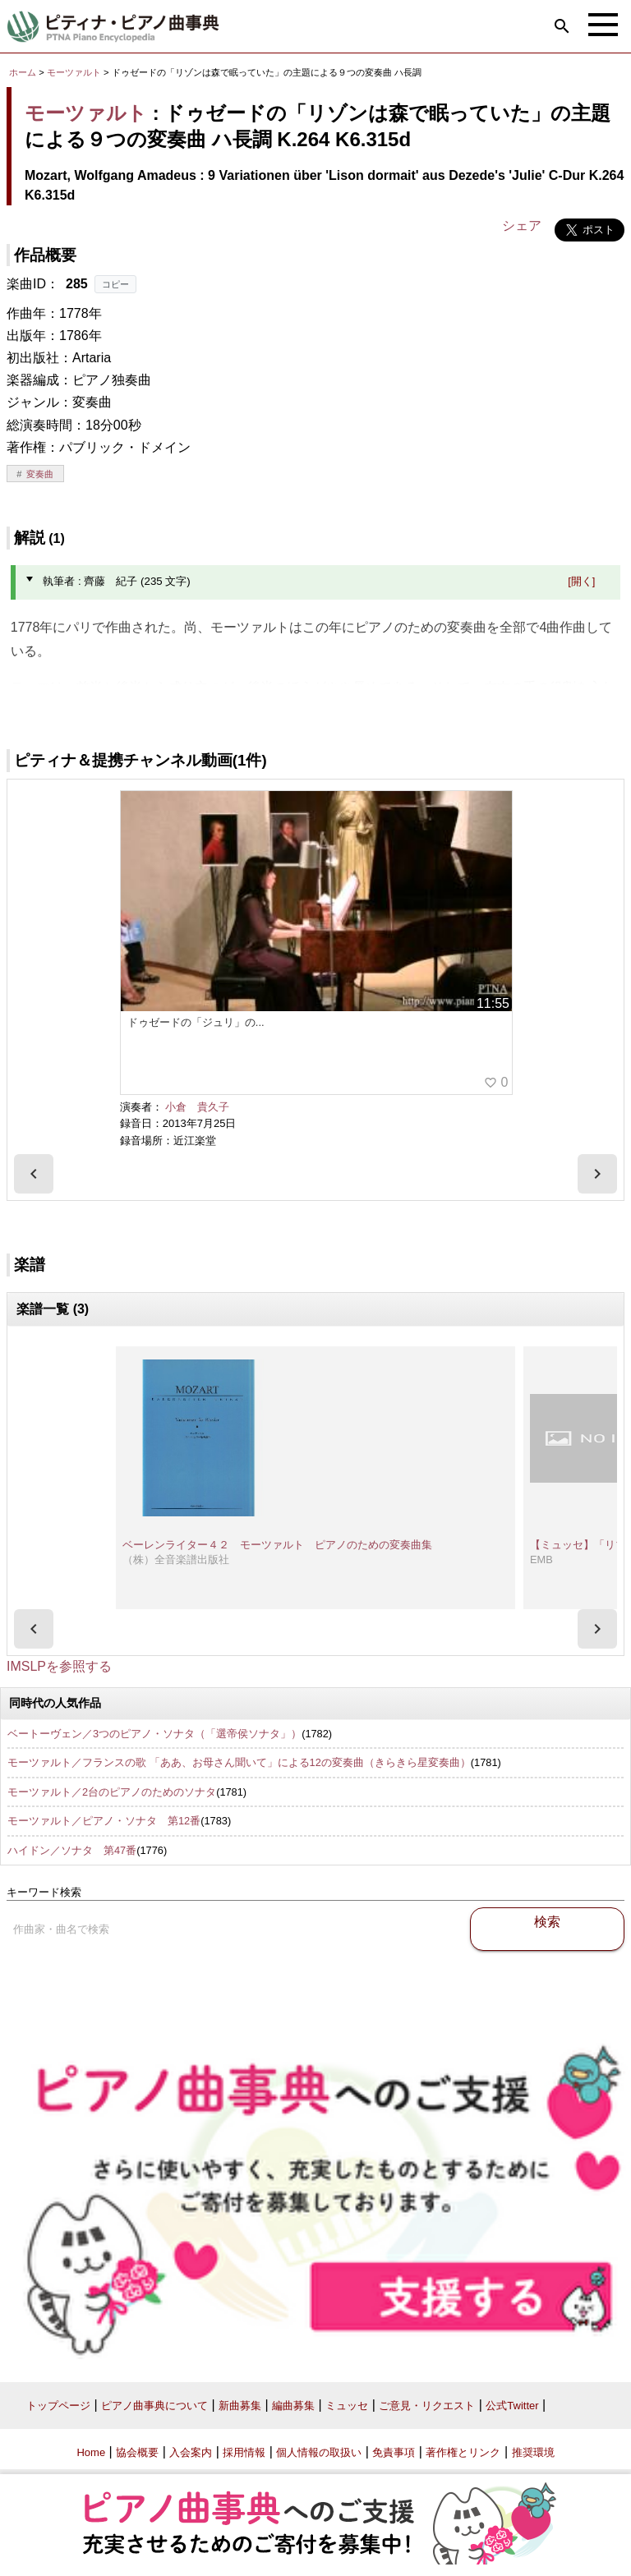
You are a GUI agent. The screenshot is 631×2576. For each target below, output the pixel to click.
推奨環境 (533, 2452)
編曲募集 (293, 2405)
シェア (521, 225)
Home (90, 2452)
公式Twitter (512, 2405)
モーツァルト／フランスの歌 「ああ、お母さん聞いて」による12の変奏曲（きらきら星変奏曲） (239, 1762)
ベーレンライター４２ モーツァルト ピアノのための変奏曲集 (277, 1545)
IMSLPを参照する (59, 1666)
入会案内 (190, 2452)
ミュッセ (346, 2405)
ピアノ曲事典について (154, 2405)
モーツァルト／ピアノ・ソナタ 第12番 (103, 1821)
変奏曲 (39, 474)
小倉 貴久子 (197, 1107)
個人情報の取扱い (319, 2452)
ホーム (22, 72)
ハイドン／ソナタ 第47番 (71, 1850)
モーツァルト (74, 72)
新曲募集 (240, 2405)
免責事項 (393, 2452)
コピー (115, 284)
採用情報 (244, 2452)
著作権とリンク (463, 2452)
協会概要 (137, 2452)
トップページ (58, 2405)
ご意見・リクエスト (427, 2405)
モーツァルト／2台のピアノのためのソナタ (111, 1792)
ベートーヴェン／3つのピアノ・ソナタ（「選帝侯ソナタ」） (154, 1733)
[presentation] (33, 1174)
